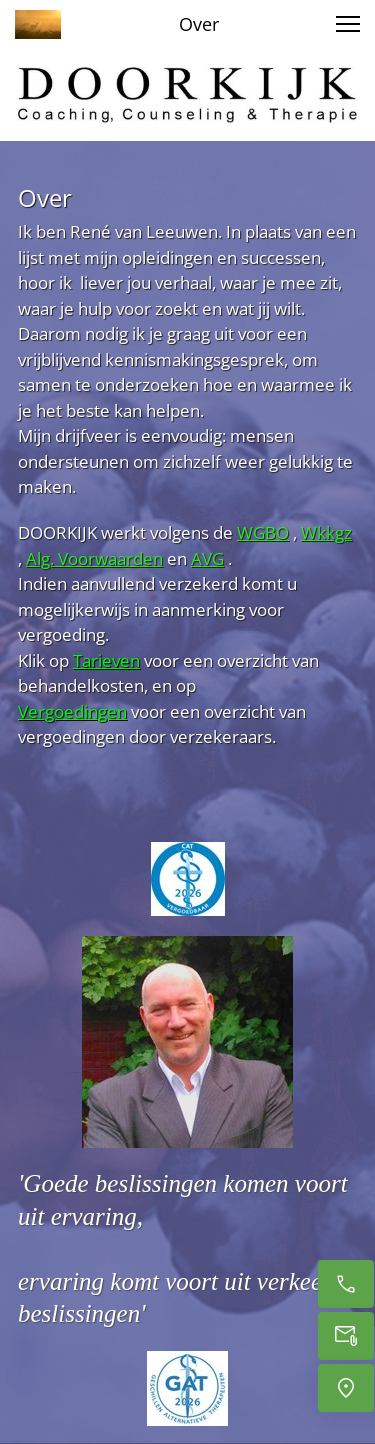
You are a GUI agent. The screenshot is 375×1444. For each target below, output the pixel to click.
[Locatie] (346, 1388)
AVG (207, 558)
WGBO (263, 532)
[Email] (346, 1336)
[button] (348, 24)
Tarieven (106, 660)
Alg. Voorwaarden (94, 558)
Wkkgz (326, 532)
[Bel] (346, 1284)
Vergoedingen (72, 711)
